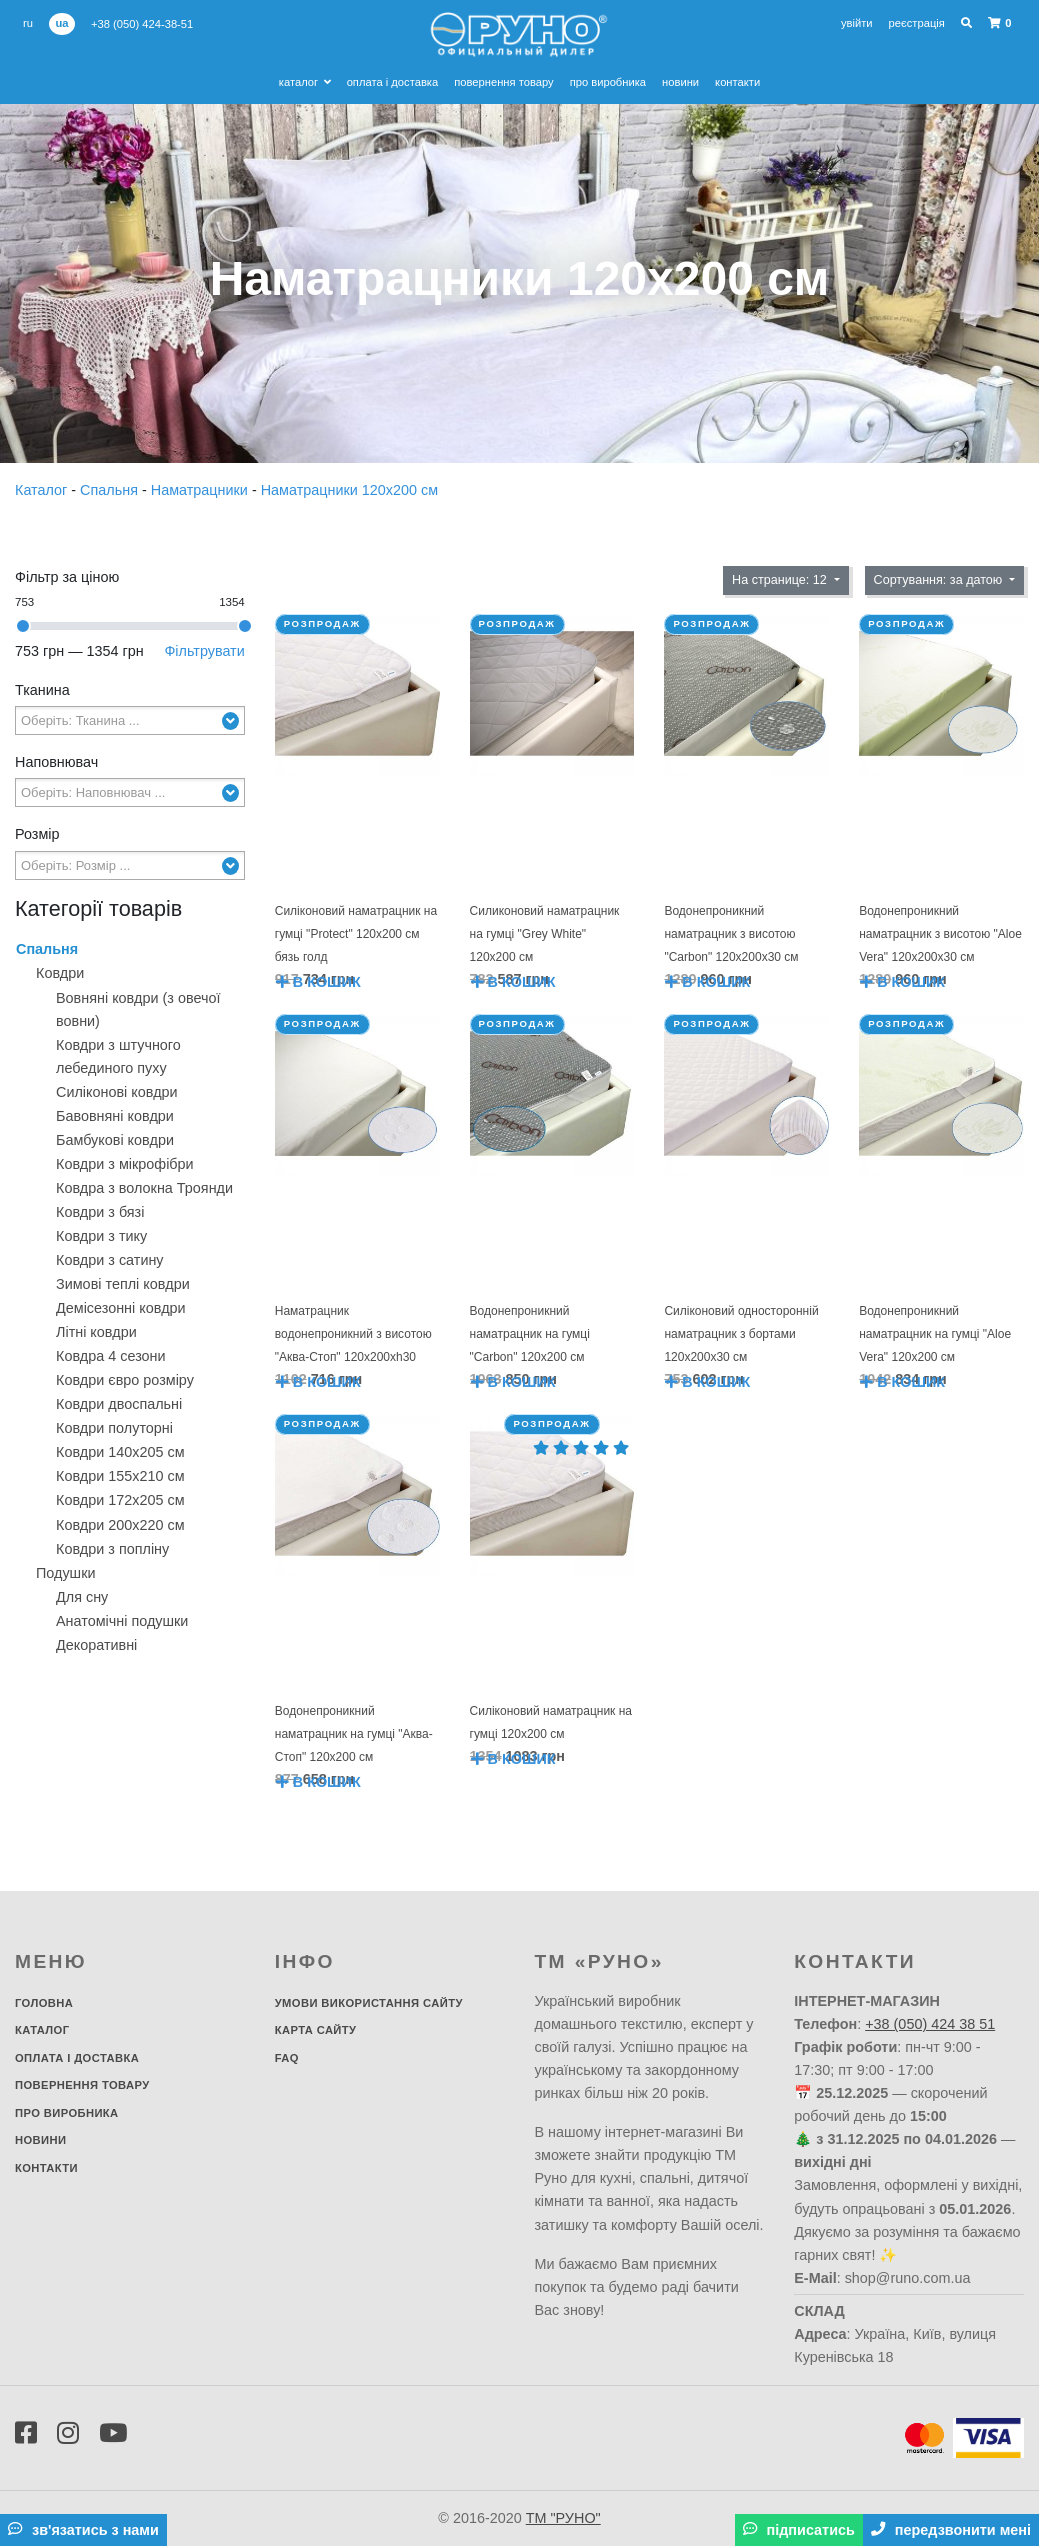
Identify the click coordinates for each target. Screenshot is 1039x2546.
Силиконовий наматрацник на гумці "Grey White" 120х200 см (545, 934)
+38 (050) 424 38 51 (930, 2024)
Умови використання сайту (369, 2003)
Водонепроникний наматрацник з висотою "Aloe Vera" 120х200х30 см (940, 934)
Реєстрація (917, 23)
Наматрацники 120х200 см (349, 490)
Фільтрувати (204, 651)
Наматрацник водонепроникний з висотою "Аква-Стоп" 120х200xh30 (353, 1334)
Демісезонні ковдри (121, 1308)
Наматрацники (201, 490)
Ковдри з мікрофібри (125, 1164)
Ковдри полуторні (114, 1428)
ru (28, 23)
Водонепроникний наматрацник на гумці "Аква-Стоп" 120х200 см (354, 1734)
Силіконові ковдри (117, 1092)
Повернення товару (503, 82)
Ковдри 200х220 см (120, 1525)
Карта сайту (316, 2030)
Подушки (66, 1573)
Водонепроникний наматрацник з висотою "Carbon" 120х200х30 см (731, 934)
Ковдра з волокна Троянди (144, 1188)
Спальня (111, 490)
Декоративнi (96, 1645)
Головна (44, 2003)
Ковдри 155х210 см (120, 1476)
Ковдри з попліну (112, 1549)
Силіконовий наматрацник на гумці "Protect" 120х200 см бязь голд (356, 934)
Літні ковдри (96, 1332)
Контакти (737, 82)
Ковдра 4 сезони (111, 1356)
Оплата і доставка (393, 82)
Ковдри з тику (101, 1236)
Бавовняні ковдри (115, 1116)
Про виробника (608, 82)
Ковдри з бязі (100, 1212)
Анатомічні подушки (122, 1621)
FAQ (287, 2058)
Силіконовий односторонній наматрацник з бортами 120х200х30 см (741, 1334)
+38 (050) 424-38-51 (142, 24)
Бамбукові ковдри (115, 1140)
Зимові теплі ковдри (123, 1284)
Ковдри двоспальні (119, 1404)
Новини (680, 82)
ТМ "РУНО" (563, 2518)
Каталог (305, 82)
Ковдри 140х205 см (120, 1452)
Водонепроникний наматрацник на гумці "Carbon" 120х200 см (530, 1334)
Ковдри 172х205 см (120, 1500)
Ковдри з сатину (110, 1260)
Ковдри (60, 973)
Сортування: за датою (940, 580)
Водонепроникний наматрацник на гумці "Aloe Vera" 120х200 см (935, 1334)
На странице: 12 (781, 580)
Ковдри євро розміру (125, 1380)
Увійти (857, 23)
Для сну (82, 1597)
